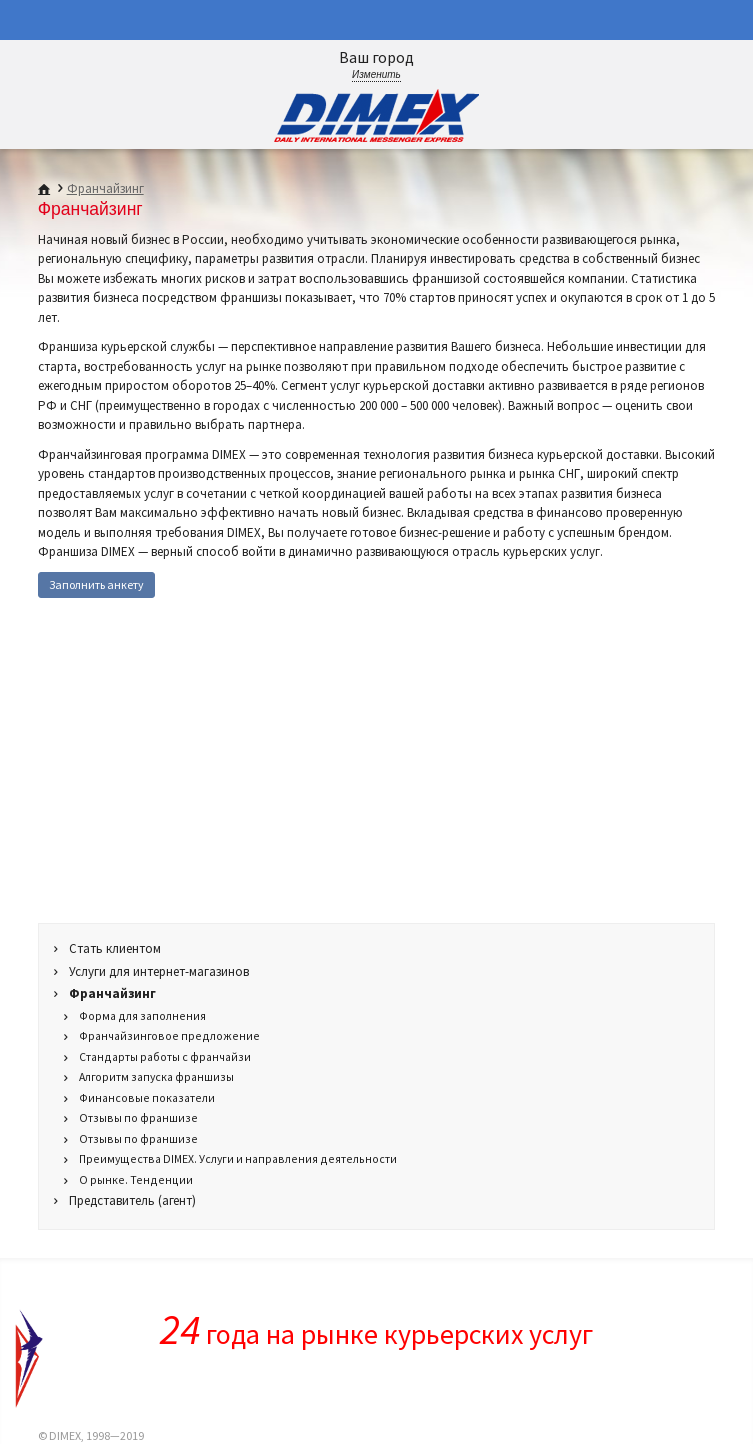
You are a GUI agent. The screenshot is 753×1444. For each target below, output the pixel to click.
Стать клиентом (115, 948)
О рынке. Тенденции (136, 1179)
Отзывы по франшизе (138, 1117)
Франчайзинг (105, 188)
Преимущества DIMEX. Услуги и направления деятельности (238, 1158)
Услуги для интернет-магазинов (159, 971)
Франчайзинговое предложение (169, 1035)
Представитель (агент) (132, 1200)
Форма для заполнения (142, 1015)
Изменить (376, 74)
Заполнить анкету (96, 584)
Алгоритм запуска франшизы (156, 1076)
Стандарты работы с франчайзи (165, 1056)
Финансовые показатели (147, 1097)
